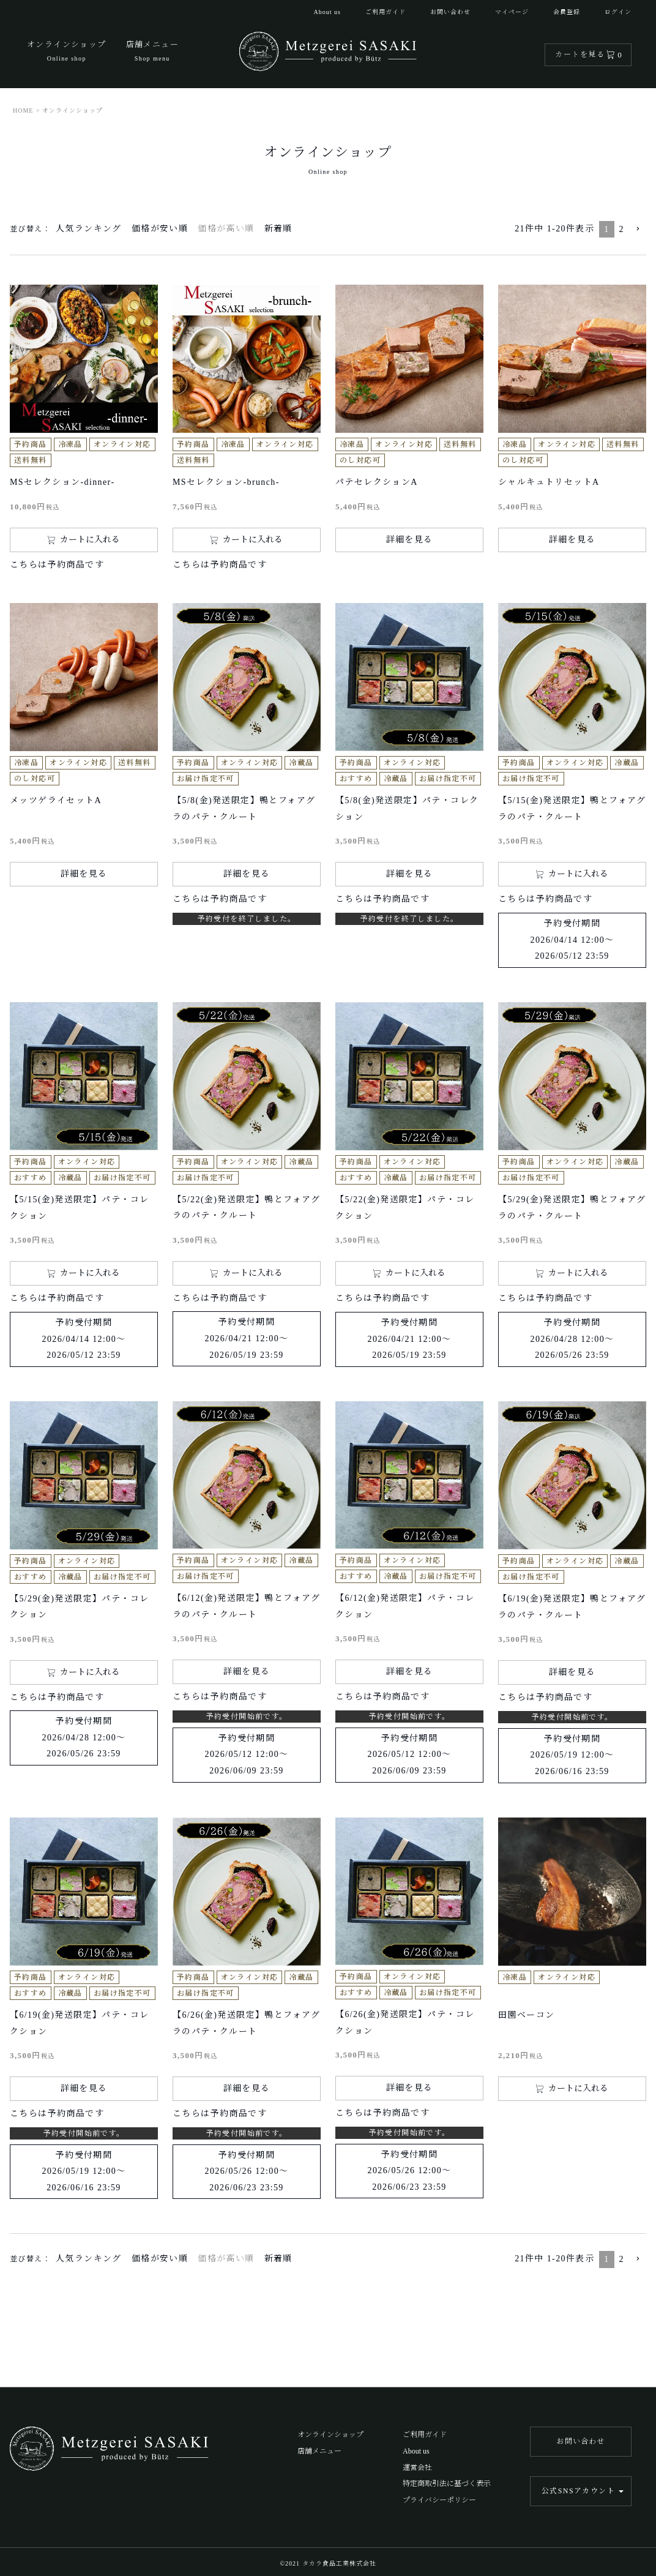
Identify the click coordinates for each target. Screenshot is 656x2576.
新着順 (278, 228)
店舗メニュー (319, 2451)
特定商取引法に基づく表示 (447, 2483)
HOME (23, 110)
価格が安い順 (160, 228)
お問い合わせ (450, 12)
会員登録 (566, 12)
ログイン (618, 12)
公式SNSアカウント (578, 2491)
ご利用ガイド (385, 12)
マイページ (512, 12)
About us (327, 12)
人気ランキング (89, 228)
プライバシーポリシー (439, 2500)
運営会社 (417, 2467)
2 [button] (621, 229)
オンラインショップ (330, 2434)
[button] (637, 229)
